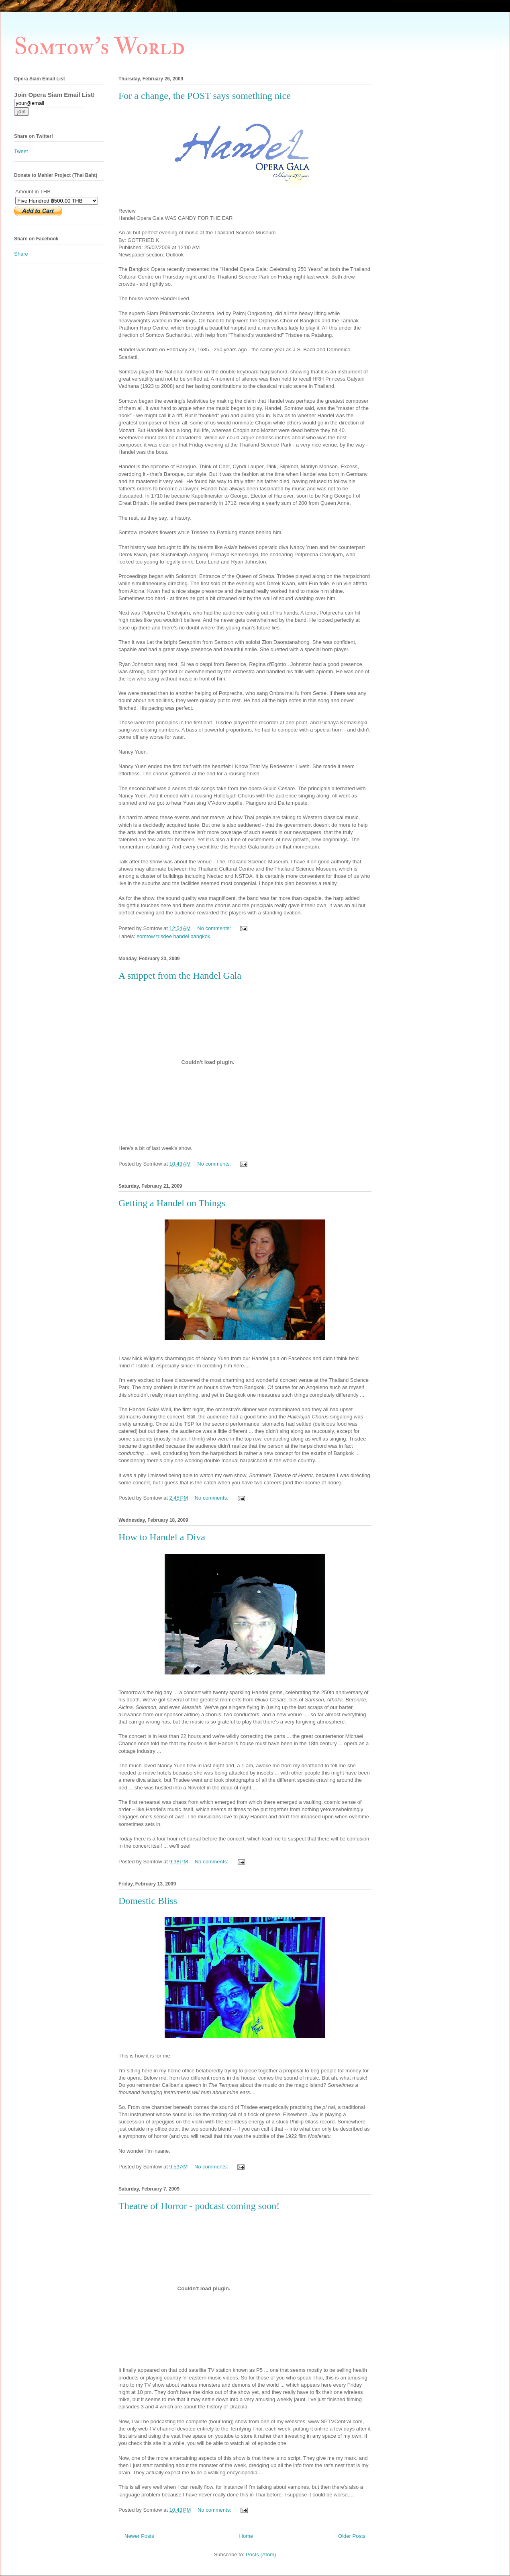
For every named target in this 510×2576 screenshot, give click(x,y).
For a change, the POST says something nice (204, 95)
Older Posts (351, 2536)
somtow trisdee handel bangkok (173, 936)
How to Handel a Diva (161, 1537)
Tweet (21, 151)
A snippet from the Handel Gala (179, 975)
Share (21, 254)
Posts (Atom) (261, 2554)
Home (246, 2536)
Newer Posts (139, 2536)
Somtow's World (99, 47)
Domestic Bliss (147, 1901)
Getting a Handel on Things (171, 1203)
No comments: (214, 928)
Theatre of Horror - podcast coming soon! (198, 2206)
